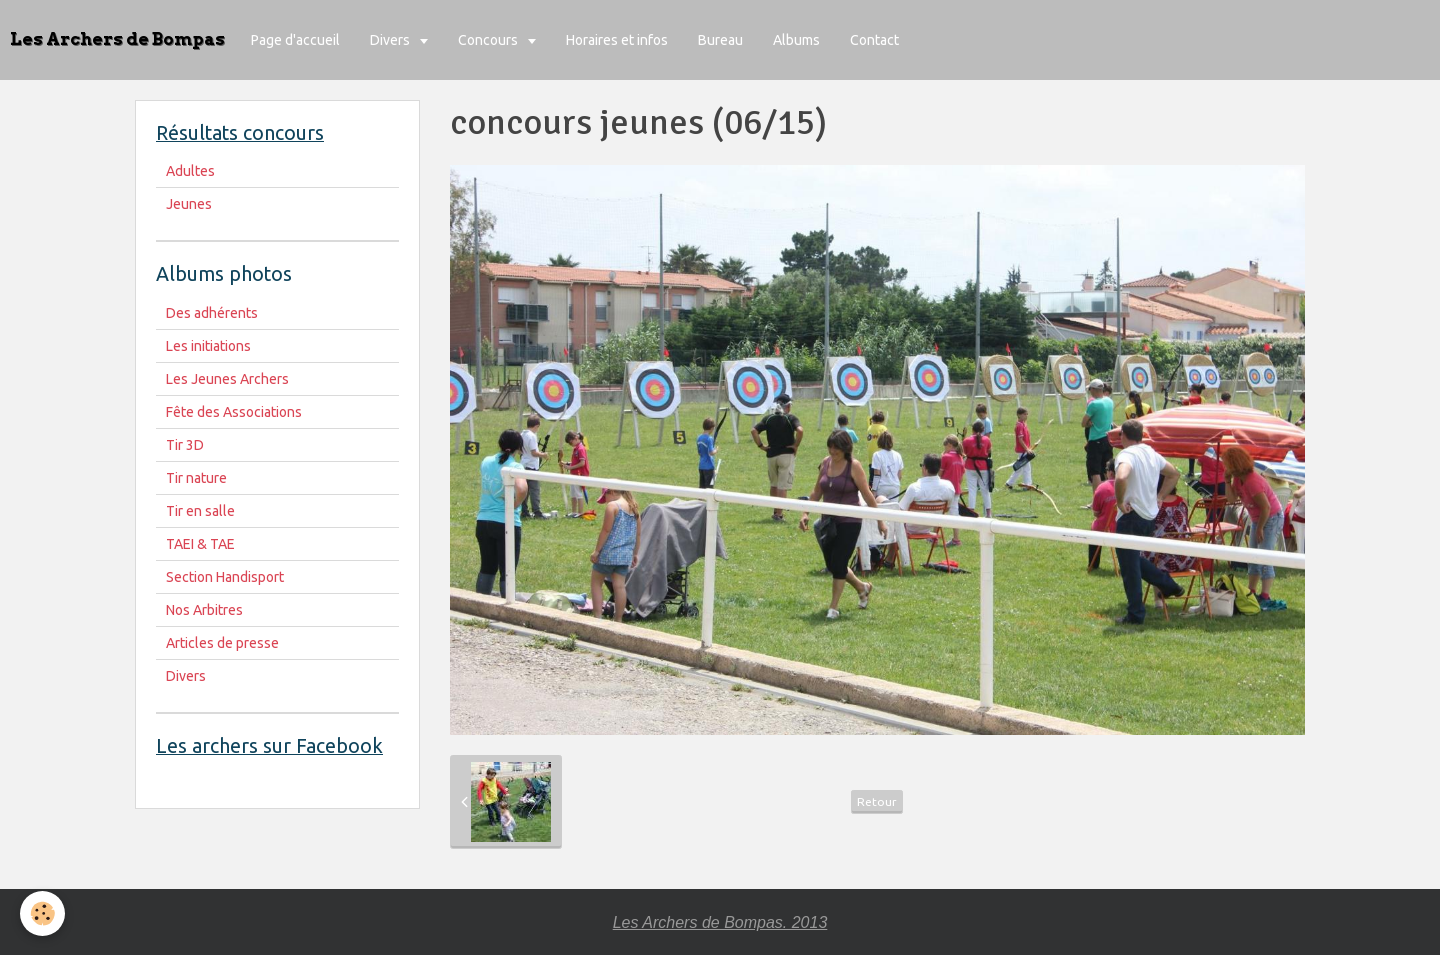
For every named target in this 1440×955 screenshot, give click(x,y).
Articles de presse (222, 643)
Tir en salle (200, 511)
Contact (874, 40)
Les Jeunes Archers (227, 379)
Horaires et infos (617, 40)
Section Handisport (225, 577)
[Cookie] (42, 913)
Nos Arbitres (204, 610)
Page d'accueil (295, 40)
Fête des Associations (234, 412)
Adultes (190, 171)
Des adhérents (212, 313)
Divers (391, 40)
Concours (489, 40)
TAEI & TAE (200, 544)
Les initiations (208, 346)
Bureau (720, 40)
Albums (796, 40)
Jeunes (189, 204)
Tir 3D (185, 445)
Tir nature (196, 478)
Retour (877, 801)
